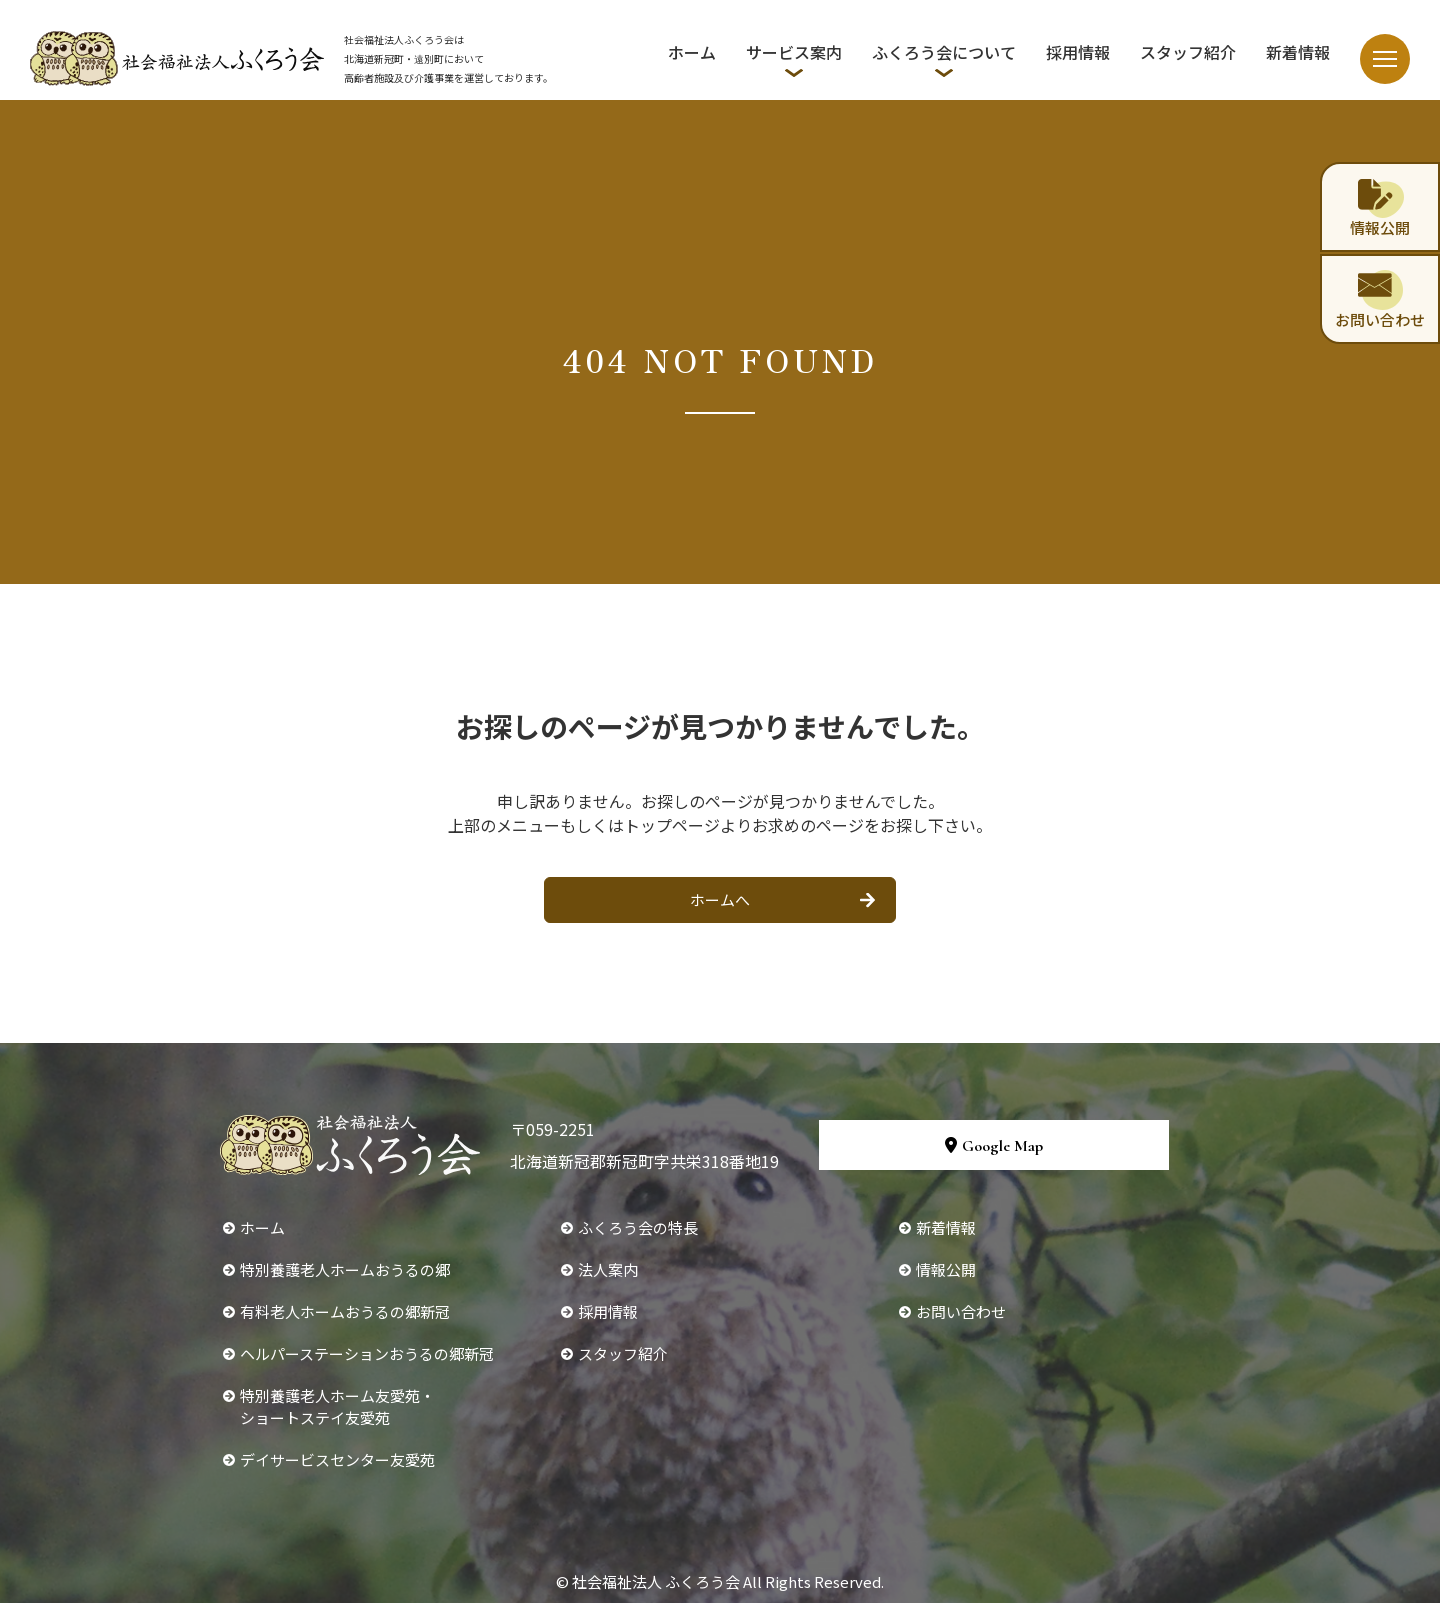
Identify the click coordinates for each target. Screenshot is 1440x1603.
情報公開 (946, 1269)
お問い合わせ (961, 1311)
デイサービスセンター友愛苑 (337, 1459)
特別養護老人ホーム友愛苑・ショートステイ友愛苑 (337, 1406)
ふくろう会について (944, 52)
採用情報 (1078, 52)
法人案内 (608, 1269)
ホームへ (720, 899)
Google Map (994, 1146)
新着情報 (1298, 52)
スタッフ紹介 (1188, 52)
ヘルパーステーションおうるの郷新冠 (367, 1353)
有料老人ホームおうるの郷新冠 (345, 1311)
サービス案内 (794, 52)
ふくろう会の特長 (638, 1227)
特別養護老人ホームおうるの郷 (345, 1269)
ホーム (692, 52)
